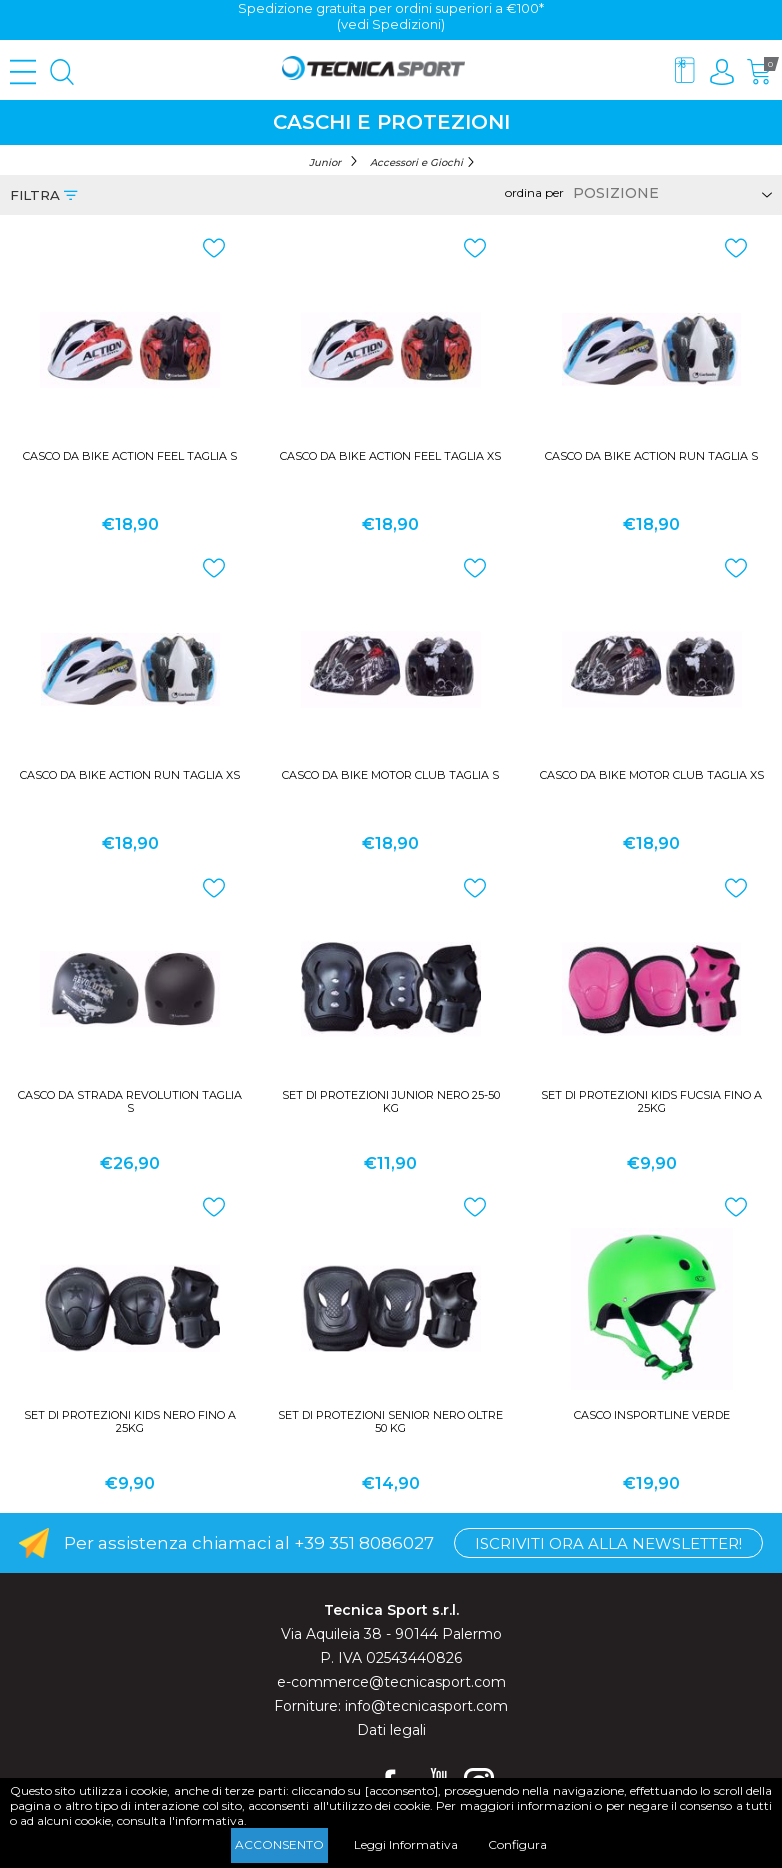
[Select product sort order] (669, 193)
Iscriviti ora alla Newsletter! (608, 1543)
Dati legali (391, 1730)
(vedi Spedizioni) (391, 24)
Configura (517, 1844)
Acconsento (279, 1844)
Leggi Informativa (406, 1844)
